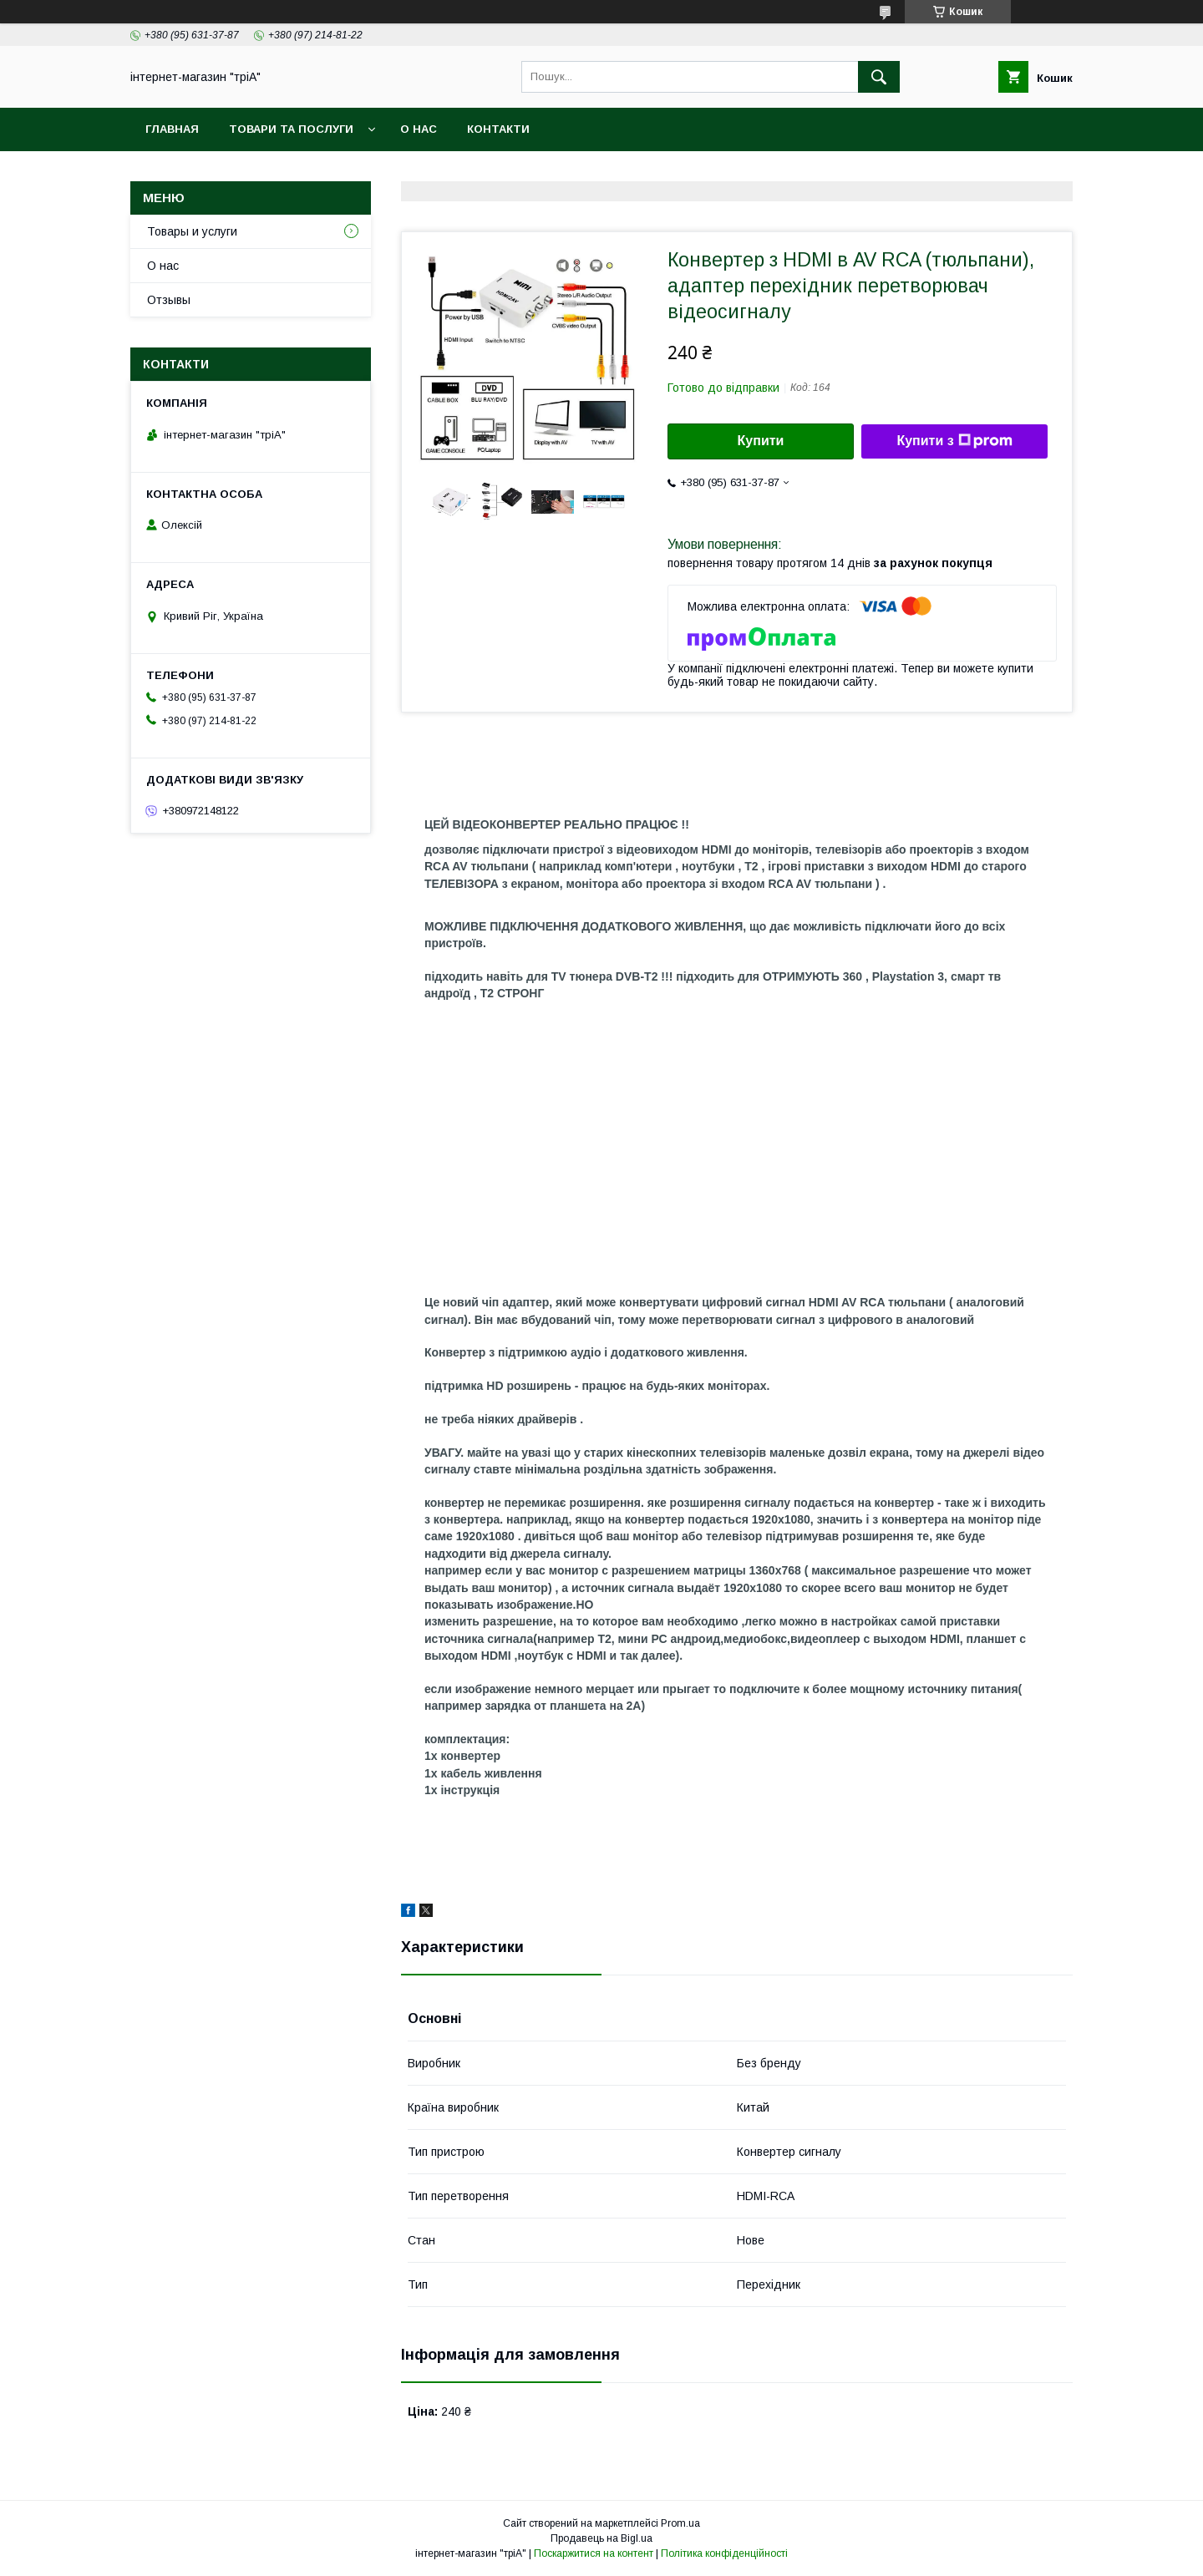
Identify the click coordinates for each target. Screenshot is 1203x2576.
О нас (418, 129)
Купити (761, 441)
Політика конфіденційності (724, 2553)
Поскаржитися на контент (593, 2553)
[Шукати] (879, 77)
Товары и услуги (192, 231)
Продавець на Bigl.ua (601, 2538)
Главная (172, 129)
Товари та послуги (291, 129)
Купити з (954, 441)
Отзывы (168, 300)
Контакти (498, 129)
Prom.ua (680, 2523)
